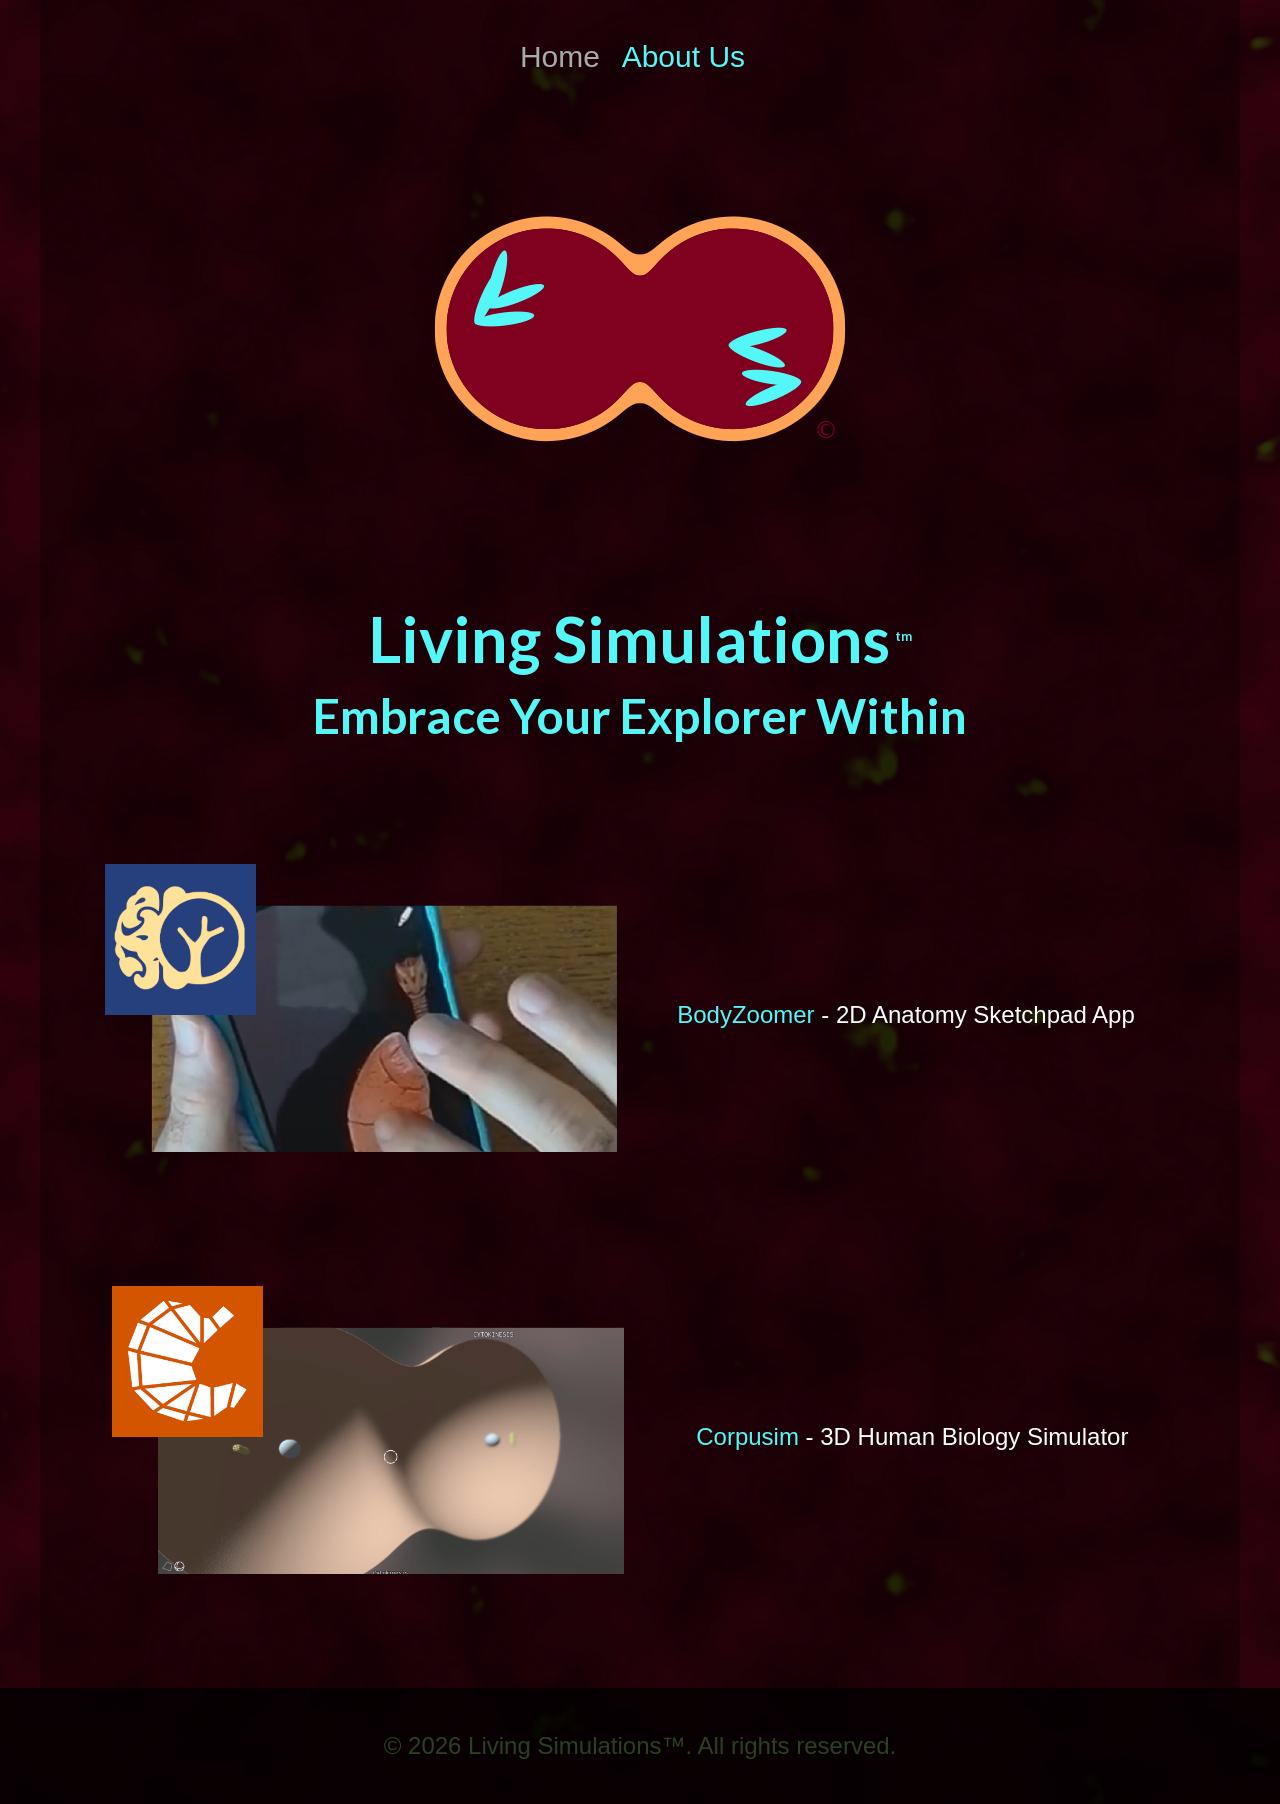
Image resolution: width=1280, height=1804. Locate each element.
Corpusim (747, 1436)
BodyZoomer (745, 1014)
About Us (683, 56)
